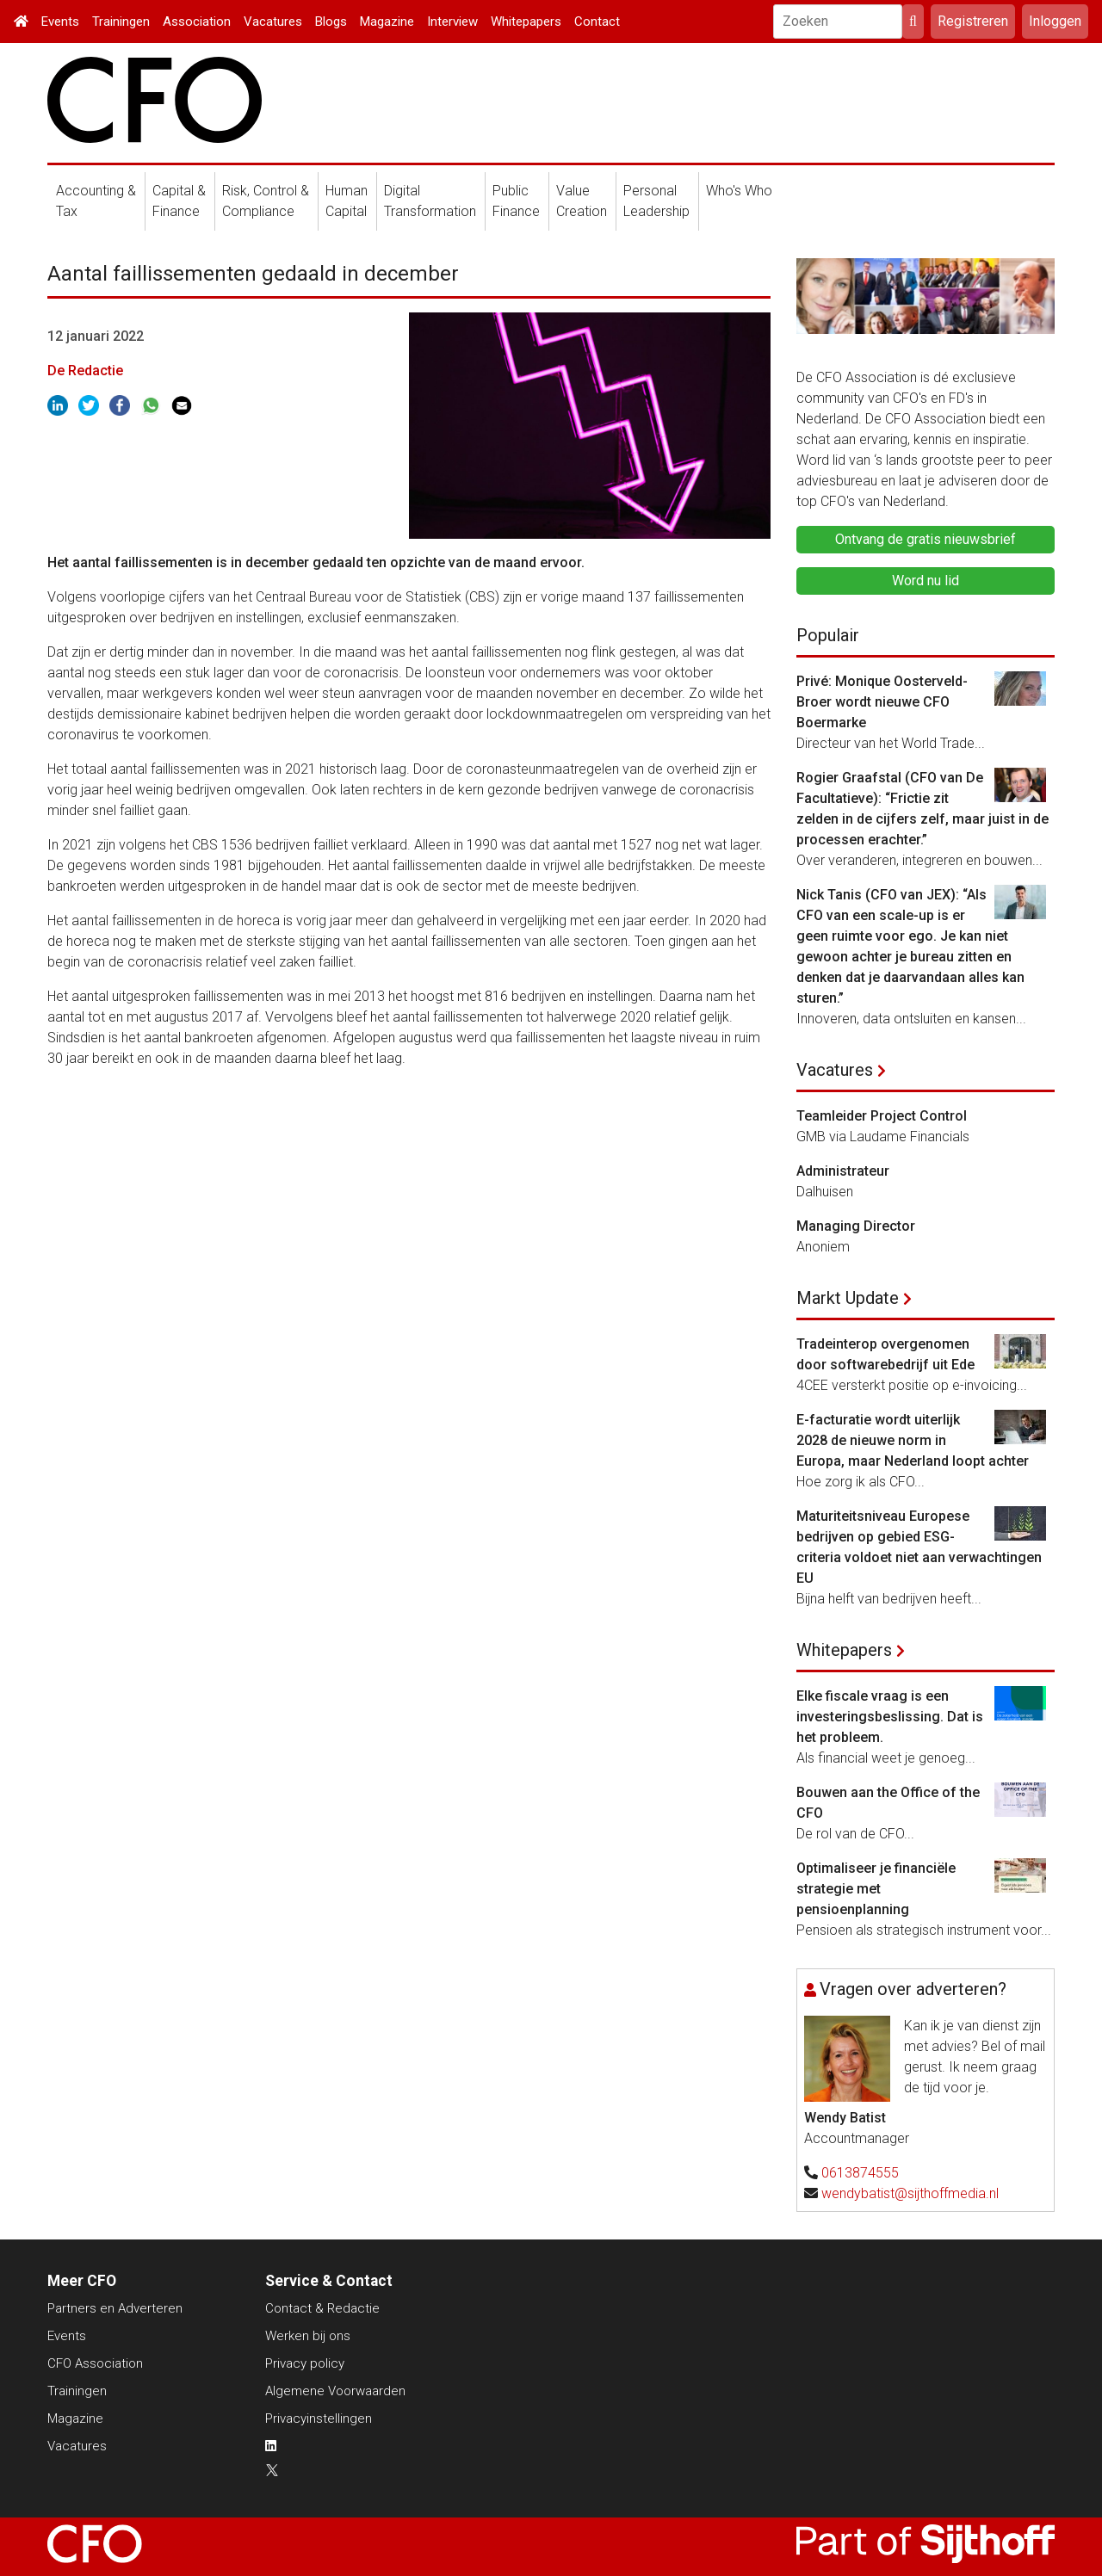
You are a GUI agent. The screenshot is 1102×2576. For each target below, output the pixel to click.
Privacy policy (304, 2363)
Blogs (331, 21)
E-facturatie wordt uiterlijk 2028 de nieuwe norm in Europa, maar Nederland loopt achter (912, 1440)
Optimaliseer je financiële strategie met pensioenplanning (876, 1889)
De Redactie (85, 370)
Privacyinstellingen (318, 2418)
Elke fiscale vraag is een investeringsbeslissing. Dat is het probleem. (889, 1716)
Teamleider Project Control (881, 1116)
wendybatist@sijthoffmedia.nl (910, 2193)
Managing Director (855, 1226)
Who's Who (739, 190)
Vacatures (273, 21)
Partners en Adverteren (115, 2308)
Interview (452, 21)
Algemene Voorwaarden (335, 2391)
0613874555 (860, 2173)
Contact (597, 21)
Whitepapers (526, 21)
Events (60, 21)
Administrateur (842, 1171)
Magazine (387, 21)
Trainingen (121, 21)
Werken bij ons (307, 2336)
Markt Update (847, 1298)
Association (197, 21)
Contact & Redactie (322, 2308)
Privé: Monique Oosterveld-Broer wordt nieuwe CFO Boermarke (882, 702)
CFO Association (95, 2363)
